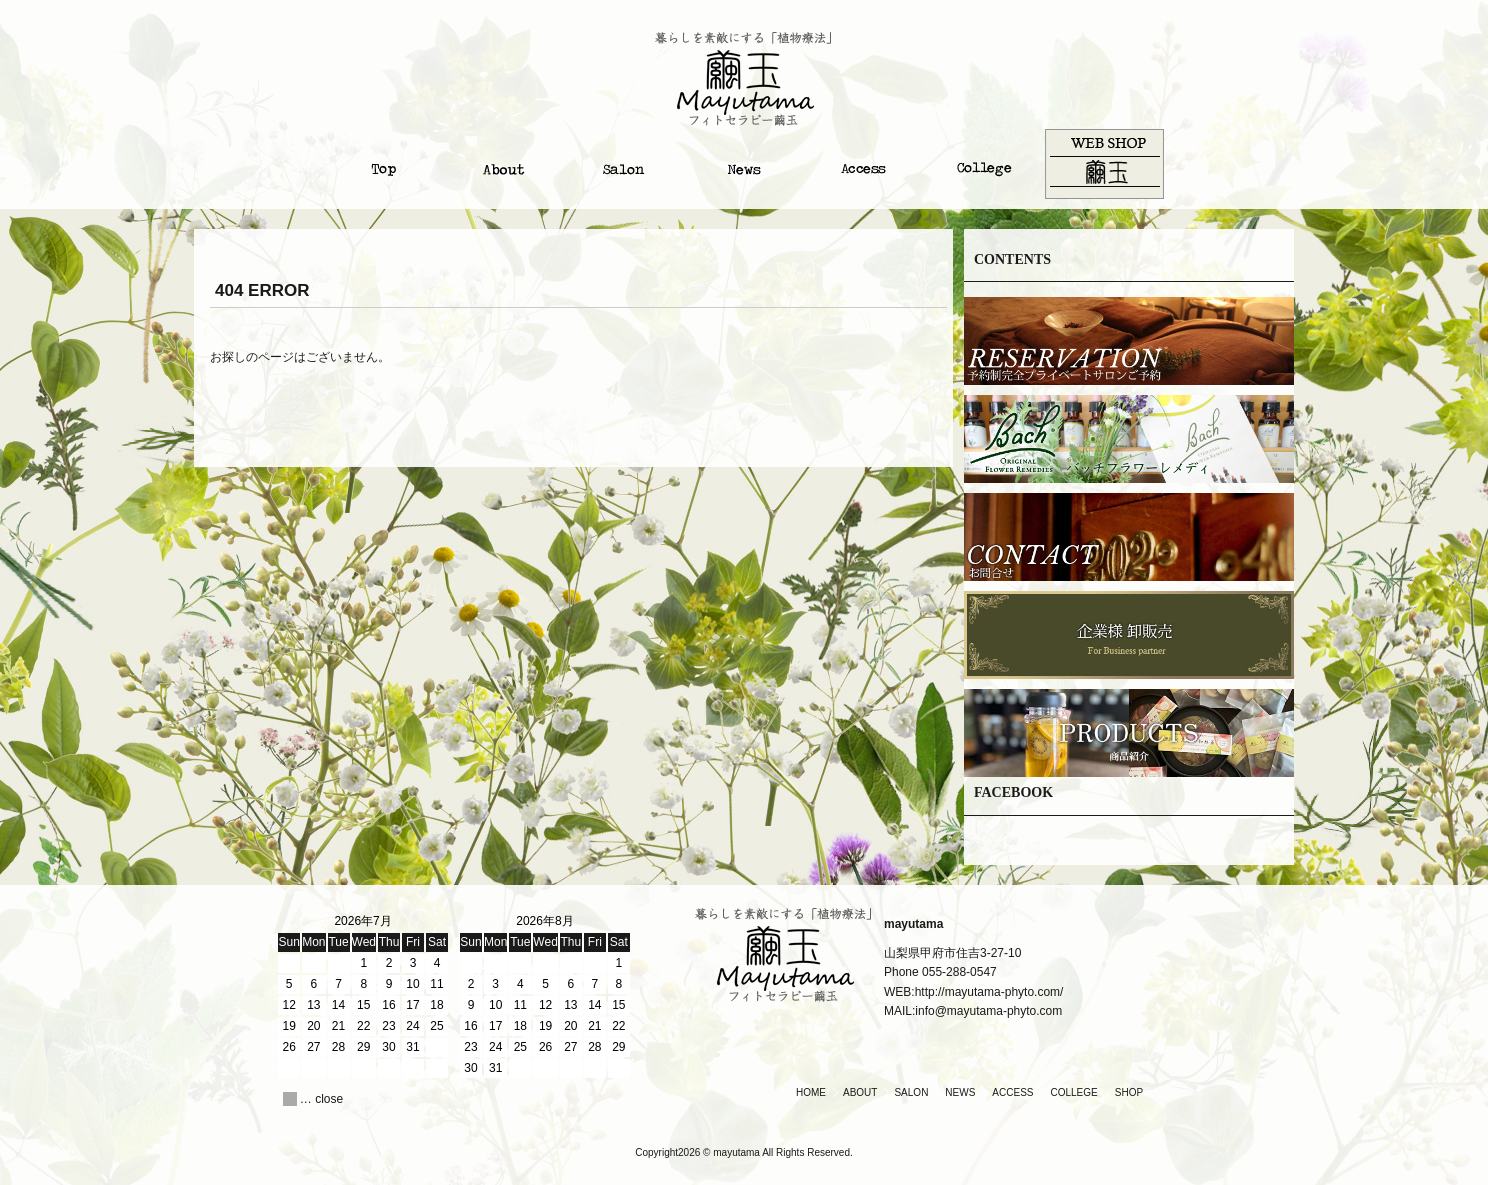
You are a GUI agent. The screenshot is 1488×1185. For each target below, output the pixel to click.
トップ (384, 164)
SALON (911, 1092)
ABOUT (860, 1092)
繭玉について (504, 164)
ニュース (744, 164)
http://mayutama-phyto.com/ (989, 992)
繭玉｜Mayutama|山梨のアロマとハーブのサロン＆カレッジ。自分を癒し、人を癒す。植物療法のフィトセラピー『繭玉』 (744, 79)
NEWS (960, 1092)
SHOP (1129, 1092)
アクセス (864, 164)
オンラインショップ (1104, 164)
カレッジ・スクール (984, 164)
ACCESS (1012, 1092)
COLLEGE (1073, 1092)
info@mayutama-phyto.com (988, 1011)
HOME (811, 1092)
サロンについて (624, 164)
